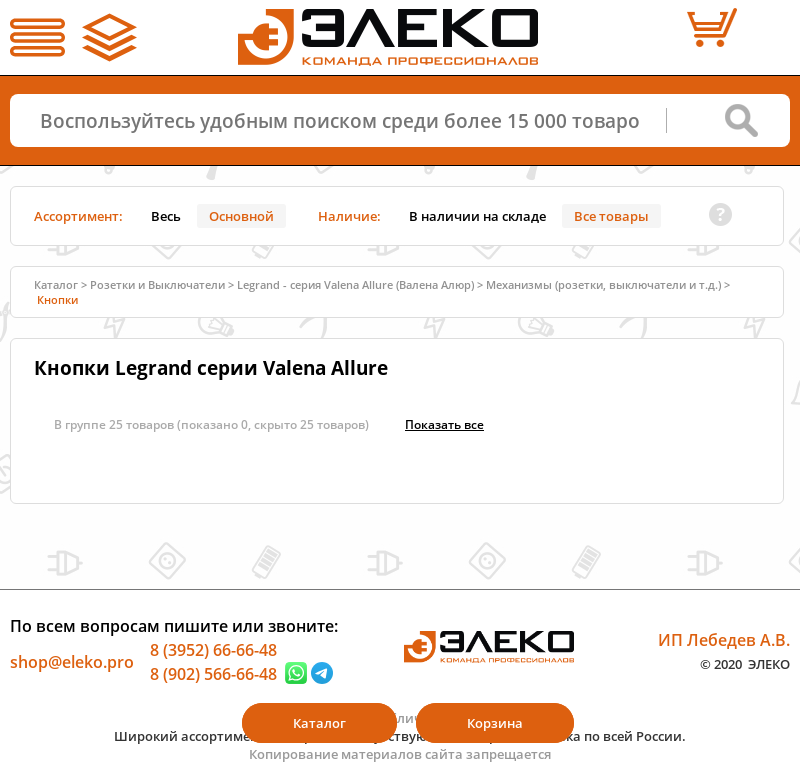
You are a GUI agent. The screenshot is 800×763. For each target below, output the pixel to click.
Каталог (56, 284)
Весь (166, 216)
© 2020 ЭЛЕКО (745, 663)
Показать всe (444, 424)
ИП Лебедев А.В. (724, 640)
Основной (241, 216)
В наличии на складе (477, 216)
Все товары (611, 216)
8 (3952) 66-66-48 (213, 650)
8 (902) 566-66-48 (213, 673)
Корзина (495, 723)
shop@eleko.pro (72, 662)
